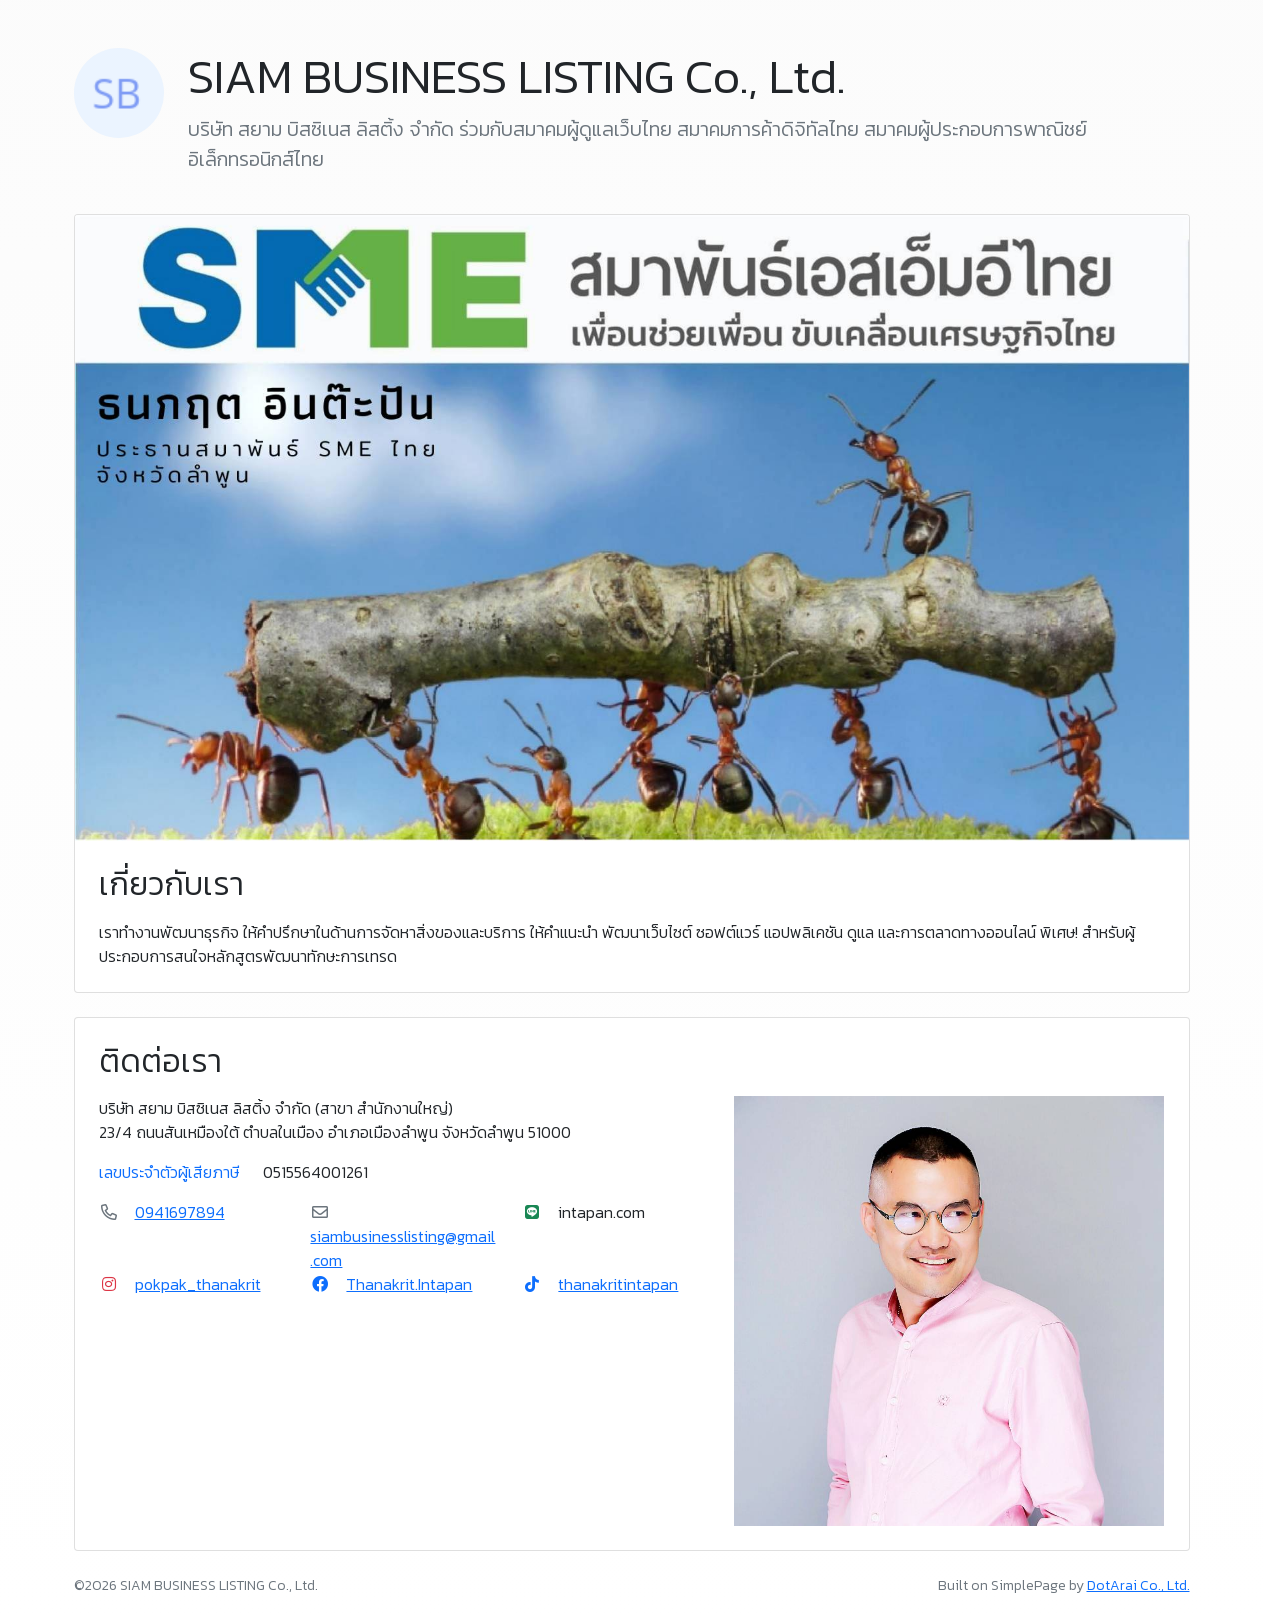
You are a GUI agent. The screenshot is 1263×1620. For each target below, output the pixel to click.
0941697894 (180, 1212)
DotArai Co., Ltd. (1138, 1585)
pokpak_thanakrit (198, 1284)
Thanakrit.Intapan (409, 1284)
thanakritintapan (618, 1284)
